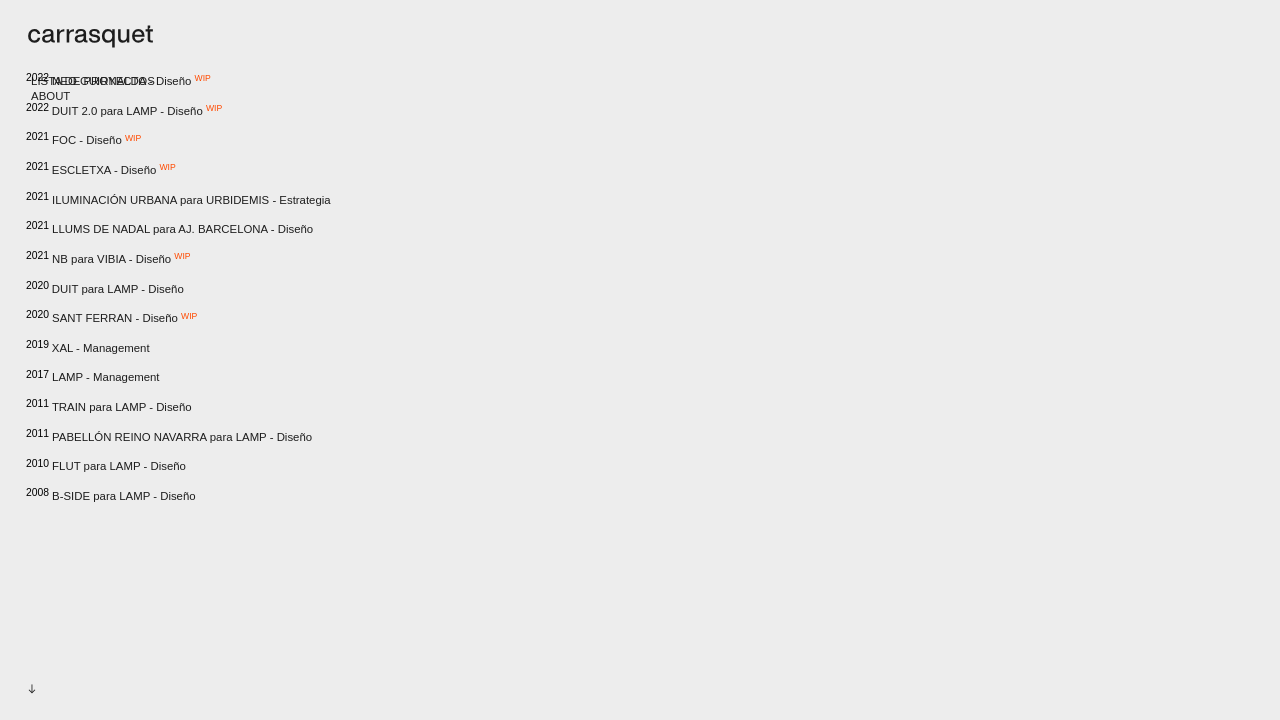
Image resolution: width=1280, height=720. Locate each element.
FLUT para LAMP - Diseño (106, 466)
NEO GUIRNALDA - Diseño (118, 81)
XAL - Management (88, 348)
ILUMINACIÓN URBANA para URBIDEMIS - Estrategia (178, 200)
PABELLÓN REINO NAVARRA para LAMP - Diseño (169, 437)
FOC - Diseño (83, 140)
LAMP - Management (93, 377)
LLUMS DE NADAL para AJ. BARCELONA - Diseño (169, 229)
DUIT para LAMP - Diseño (105, 289)
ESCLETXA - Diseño (101, 170)
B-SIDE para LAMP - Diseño (112, 496)
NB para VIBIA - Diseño (108, 259)
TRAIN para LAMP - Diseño (109, 407)
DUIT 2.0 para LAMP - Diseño (124, 111)
